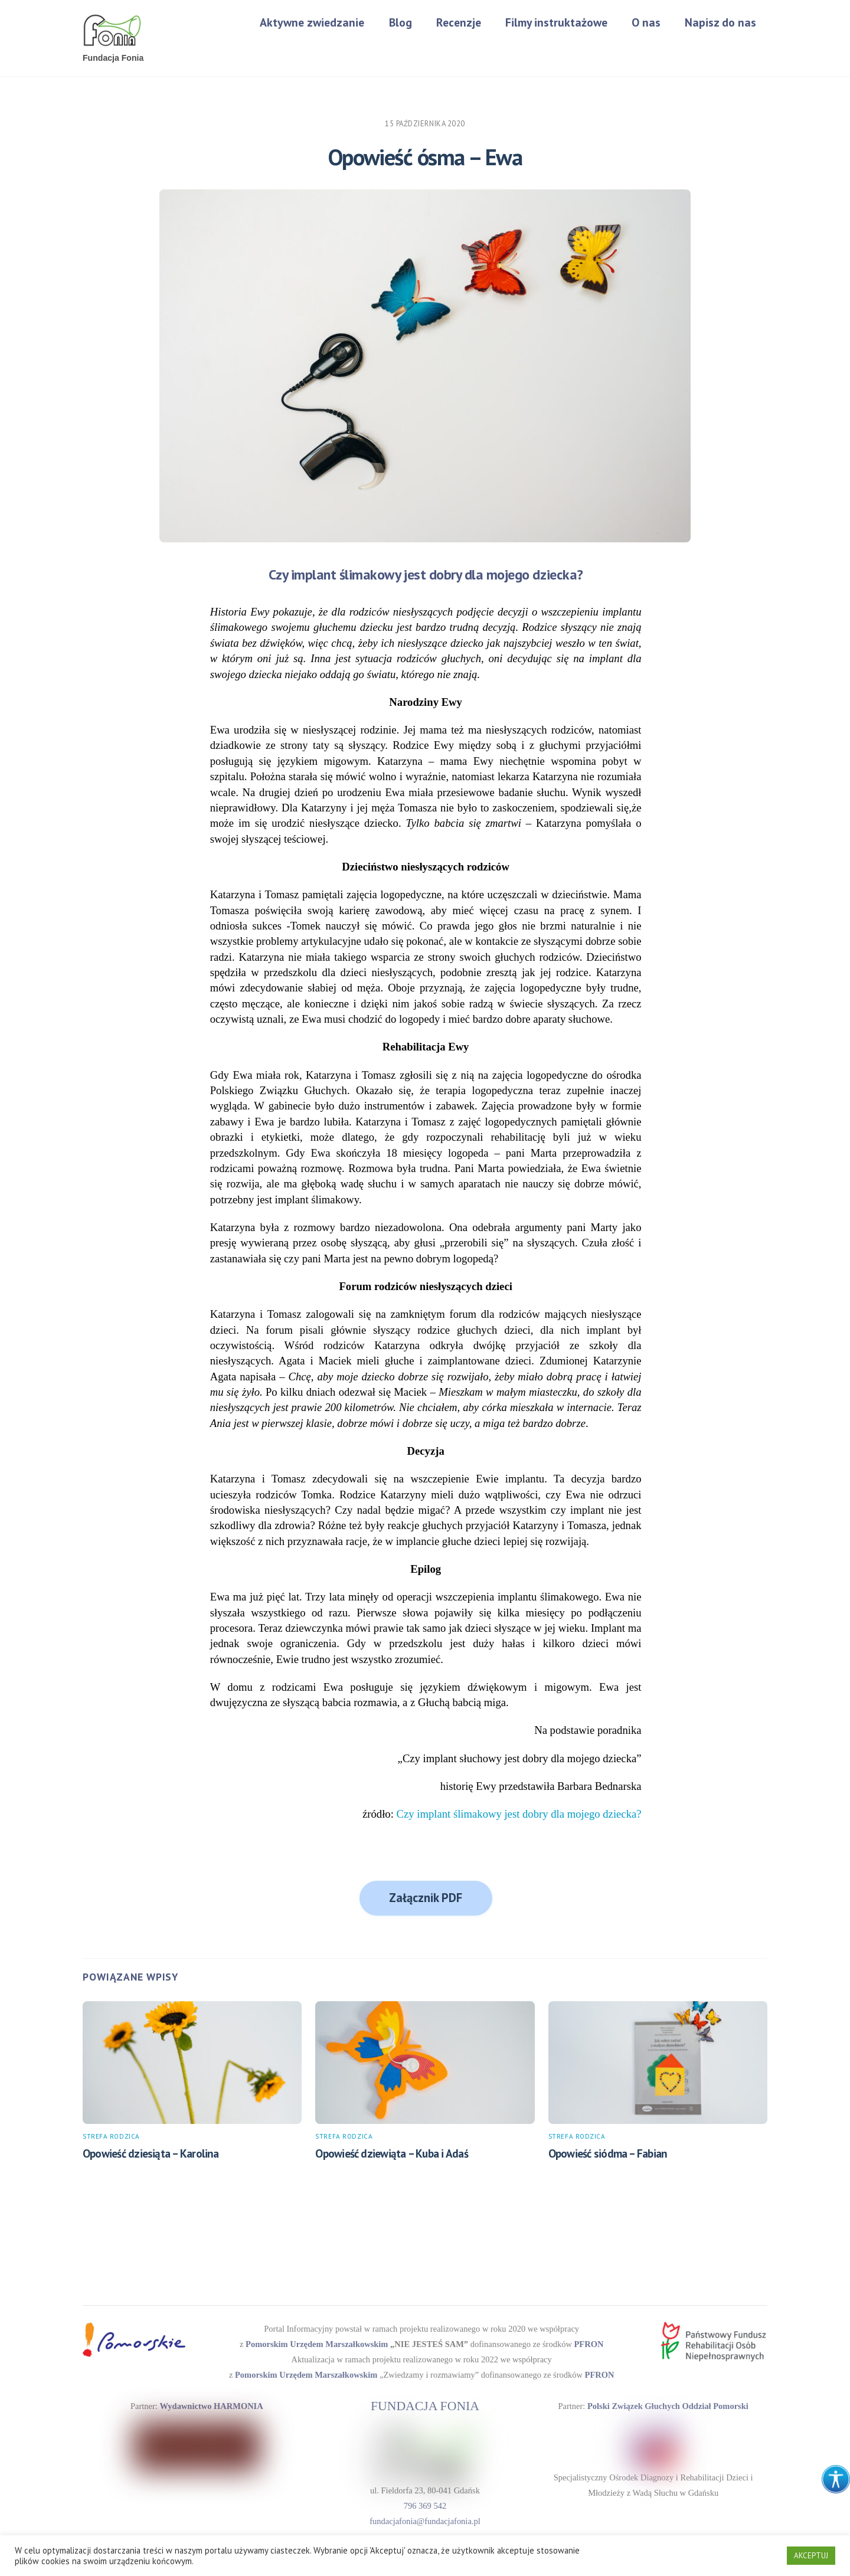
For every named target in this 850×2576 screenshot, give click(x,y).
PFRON (579, 2343)
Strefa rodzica (111, 2138)
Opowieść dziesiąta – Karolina (151, 2155)
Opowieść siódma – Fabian (608, 2155)
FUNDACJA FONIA (425, 2403)
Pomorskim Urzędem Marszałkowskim (323, 2343)
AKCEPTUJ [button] (811, 2556)
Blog (400, 22)
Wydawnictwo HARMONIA (210, 2403)
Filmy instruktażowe (556, 22)
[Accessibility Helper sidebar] (836, 2479)
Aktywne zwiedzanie (312, 22)
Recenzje (458, 22)
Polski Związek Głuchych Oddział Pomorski (667, 2403)
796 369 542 (425, 2501)
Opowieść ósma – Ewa (425, 158)
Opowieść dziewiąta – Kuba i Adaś (391, 2155)
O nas (646, 22)
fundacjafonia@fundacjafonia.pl (425, 2515)
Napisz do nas (720, 22)
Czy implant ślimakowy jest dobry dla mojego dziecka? (519, 1815)
